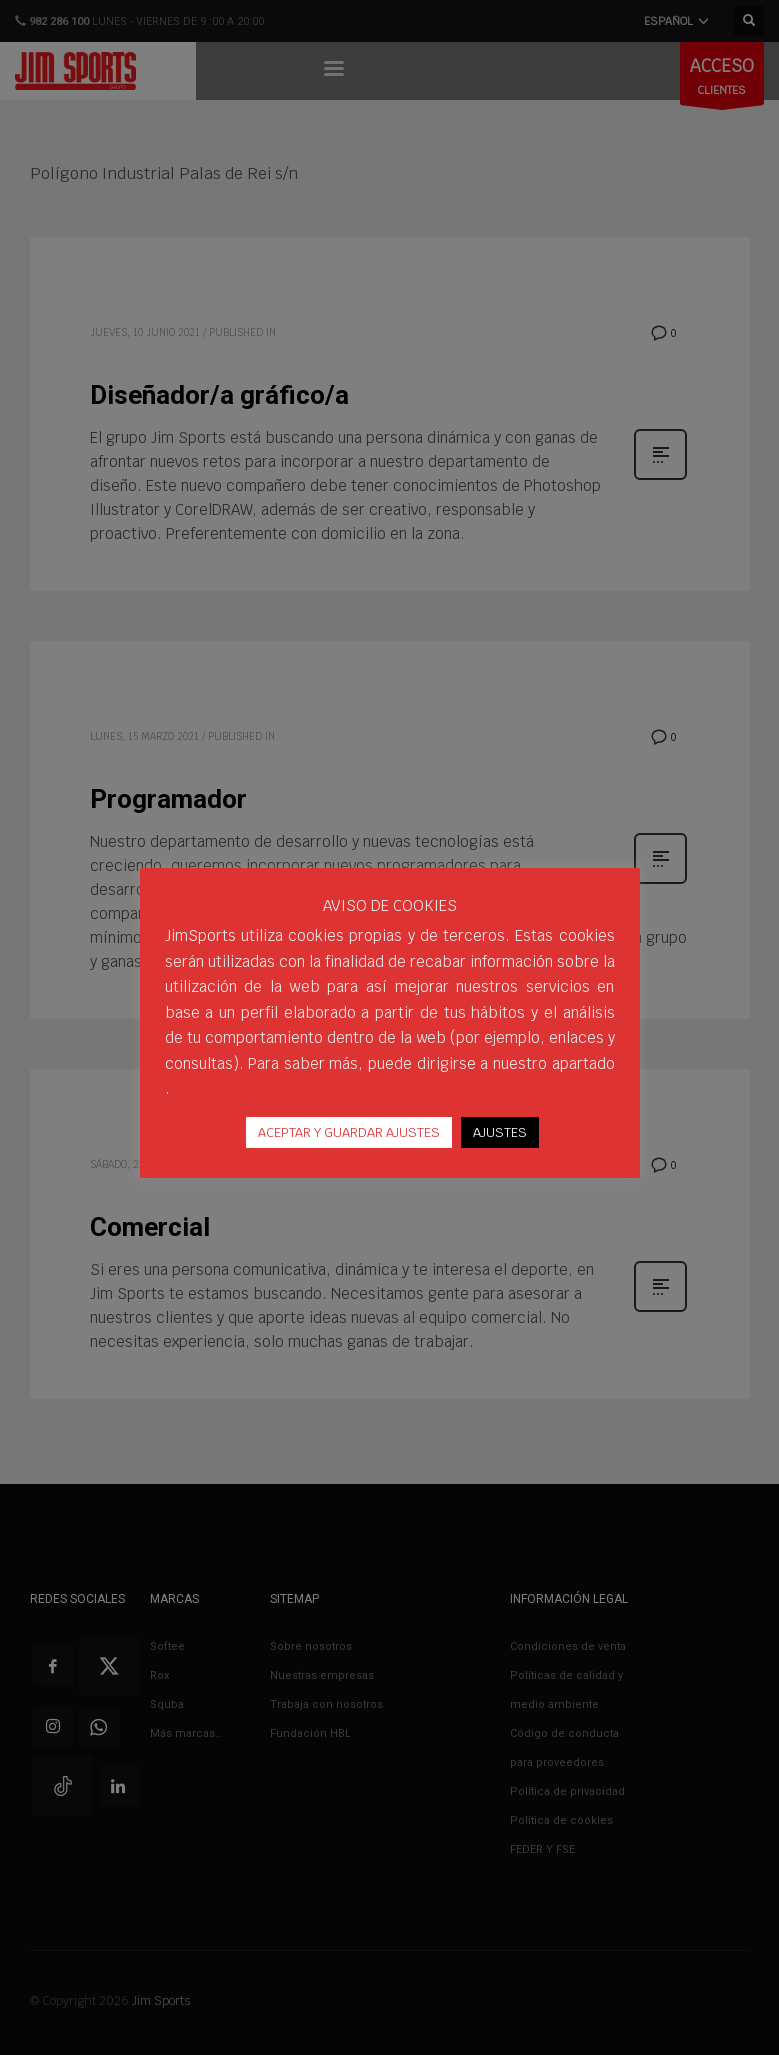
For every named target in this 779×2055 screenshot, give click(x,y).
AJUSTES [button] (500, 1144)
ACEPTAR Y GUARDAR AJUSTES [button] (349, 1144)
